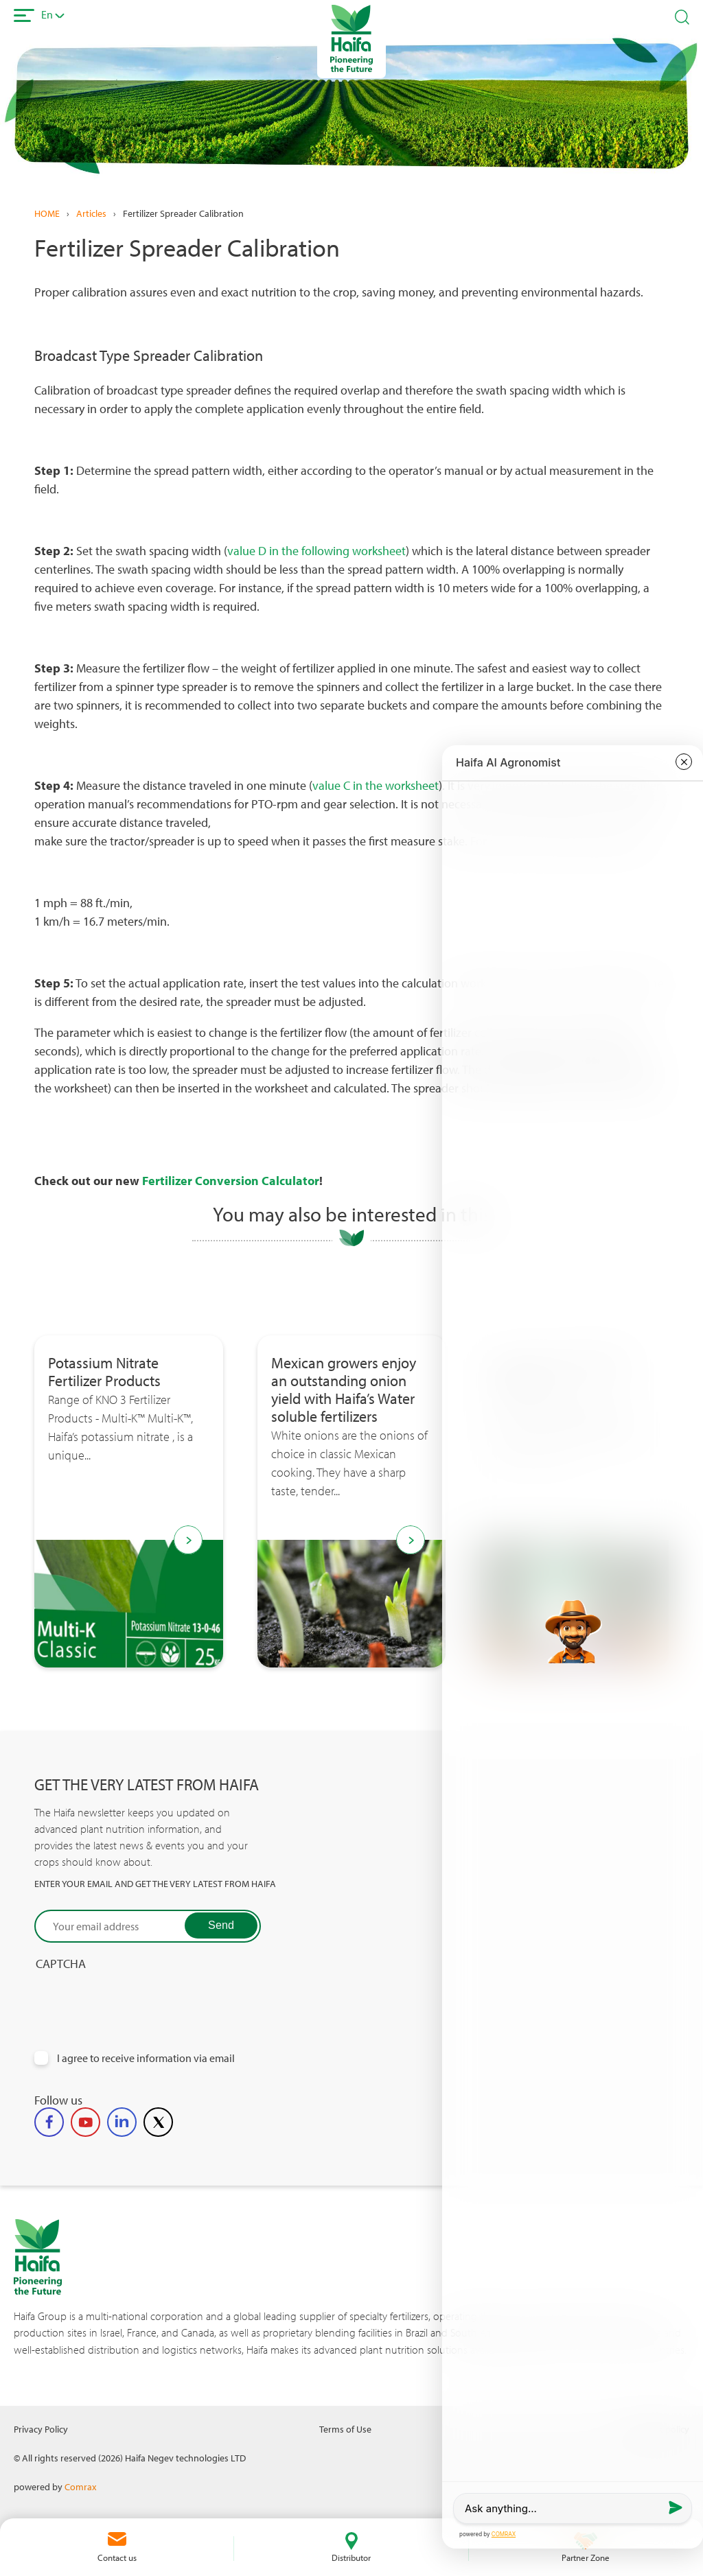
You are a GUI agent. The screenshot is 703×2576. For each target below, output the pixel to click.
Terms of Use (345, 2428)
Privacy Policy (41, 2428)
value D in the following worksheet (316, 551)
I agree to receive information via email (146, 2058)
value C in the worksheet (375, 785)
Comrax (80, 2486)
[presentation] (138, 1997)
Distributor (351, 2557)
